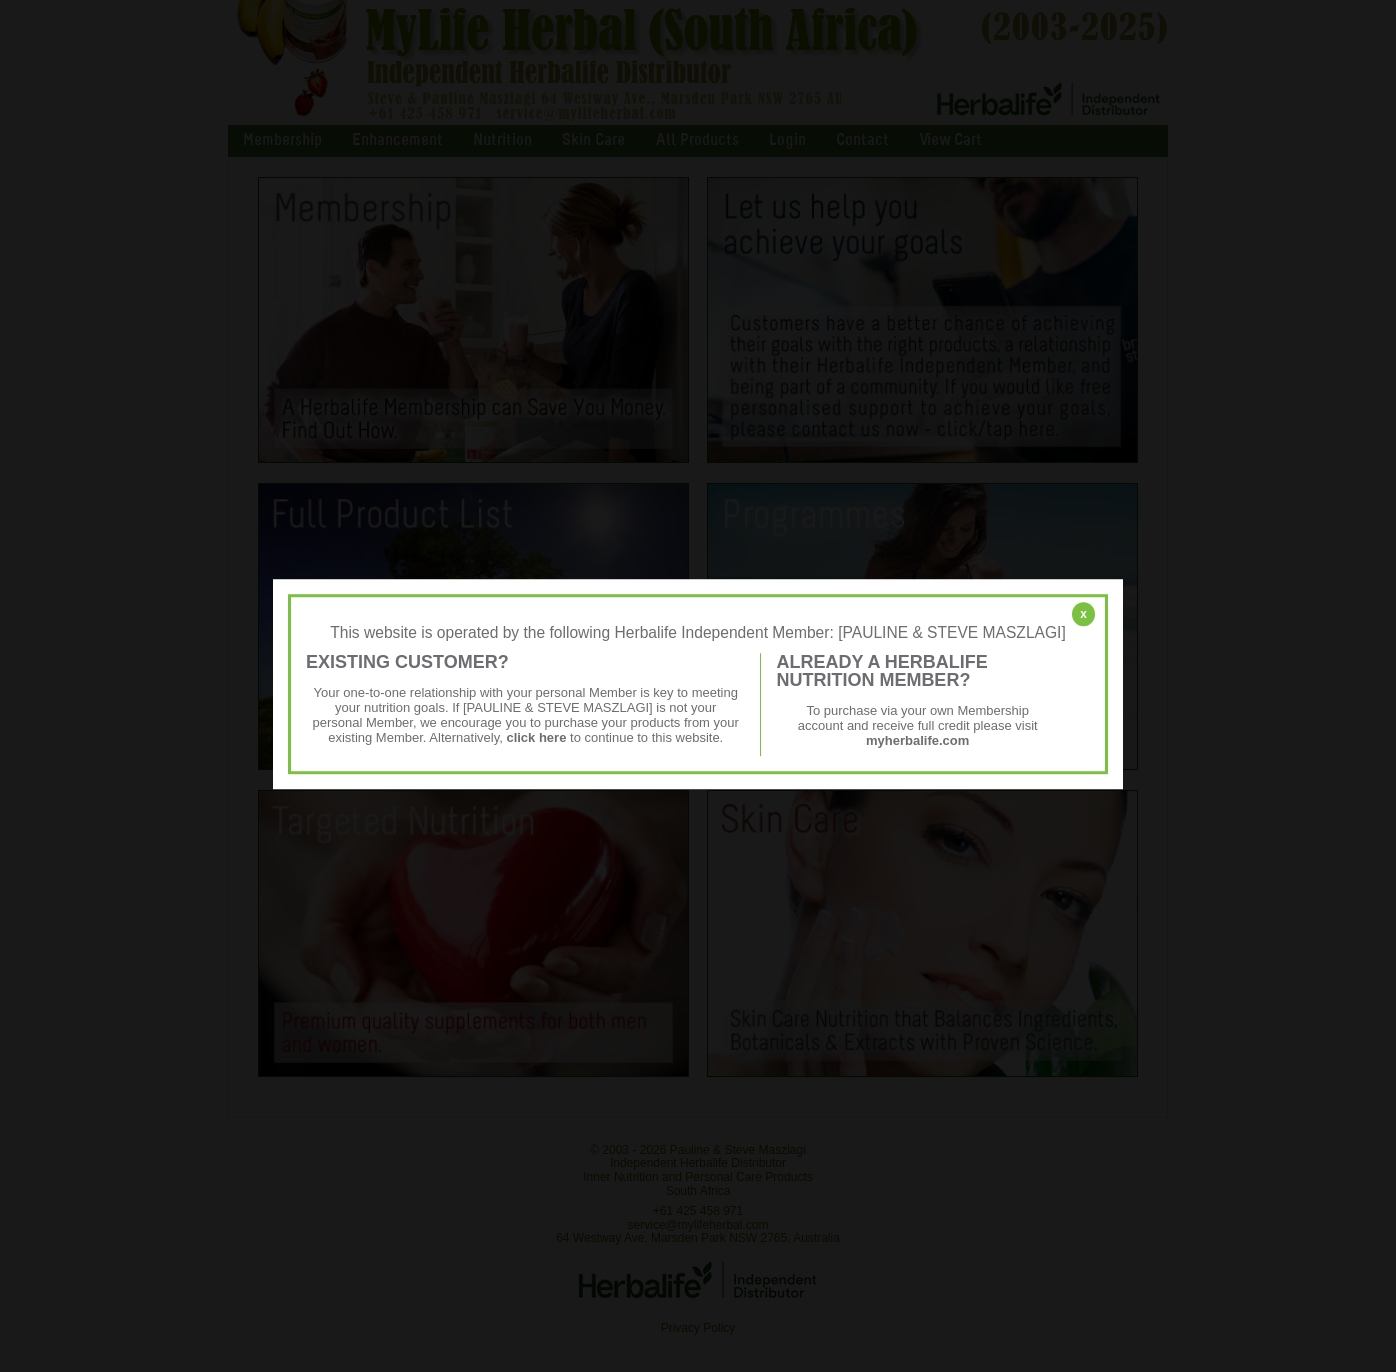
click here (536, 737)
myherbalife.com (917, 740)
